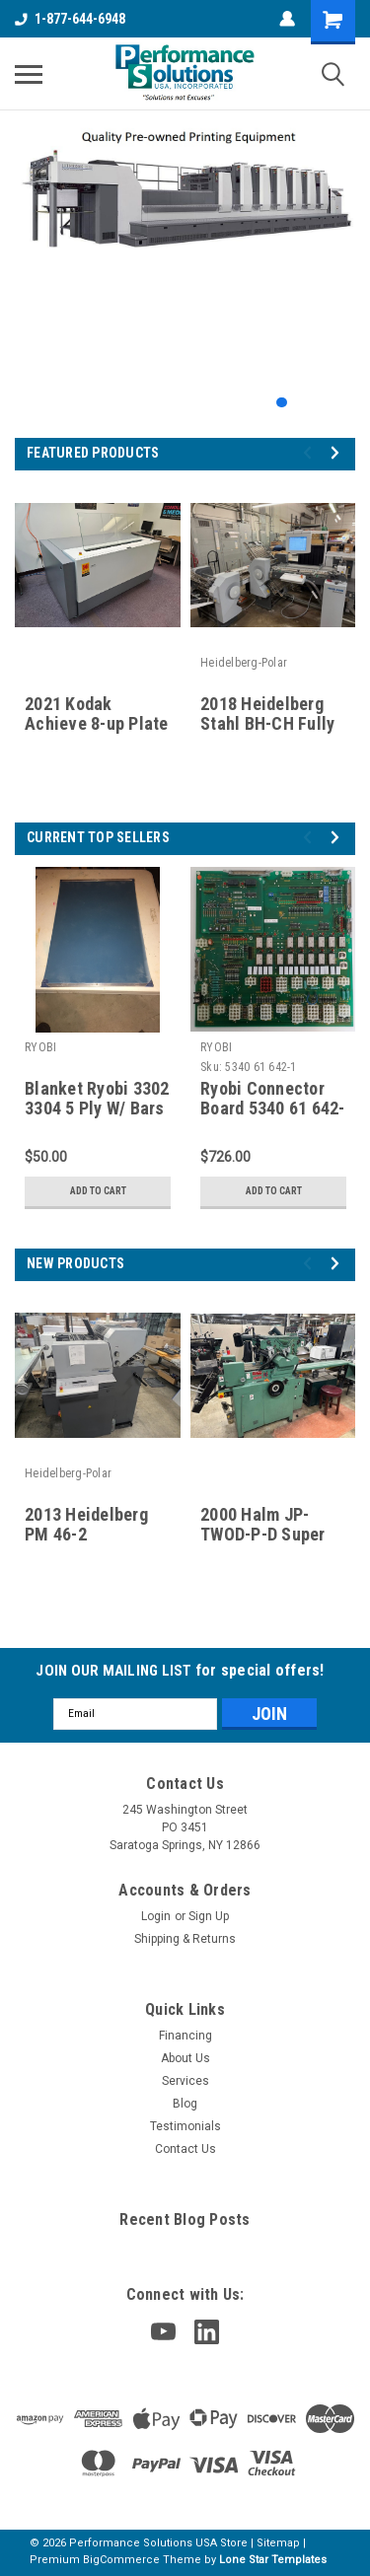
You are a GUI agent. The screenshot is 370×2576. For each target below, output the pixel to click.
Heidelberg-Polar (243, 663)
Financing (185, 2035)
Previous (310, 452)
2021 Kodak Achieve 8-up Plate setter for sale (97, 724)
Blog (185, 2104)
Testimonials (185, 2126)
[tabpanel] (185, 199)
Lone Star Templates (273, 2559)
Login (156, 1916)
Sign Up (208, 1916)
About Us (185, 2058)
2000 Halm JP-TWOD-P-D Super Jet (263, 1535)
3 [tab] (321, 402)
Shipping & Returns (185, 1939)
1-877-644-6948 (70, 19)
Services (185, 2081)
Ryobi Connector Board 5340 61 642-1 (272, 1109)
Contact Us (185, 2149)
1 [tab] (281, 402)
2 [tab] (301, 402)
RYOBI (40, 1047)
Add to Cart (98, 1190)
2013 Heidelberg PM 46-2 (86, 1524)
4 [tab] (340, 402)
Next (338, 452)
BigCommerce (121, 2559)
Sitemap (278, 2543)
